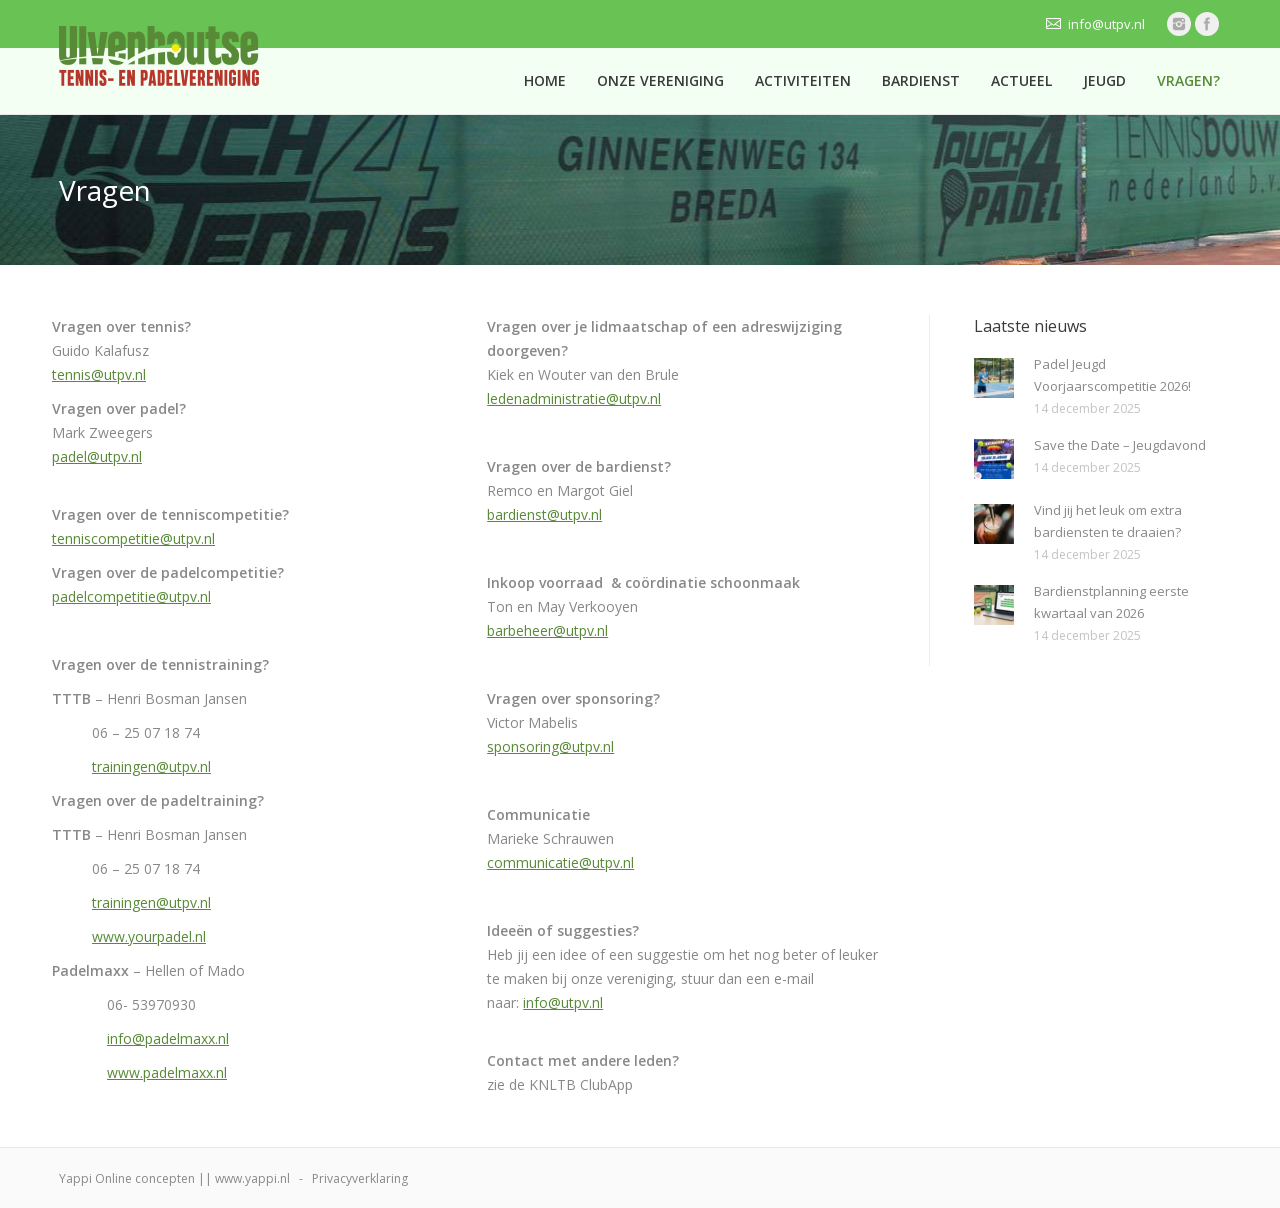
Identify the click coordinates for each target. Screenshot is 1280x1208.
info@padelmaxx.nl (168, 1038)
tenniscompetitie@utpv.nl (133, 538)
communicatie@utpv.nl (560, 862)
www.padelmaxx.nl (167, 1072)
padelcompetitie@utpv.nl (131, 596)
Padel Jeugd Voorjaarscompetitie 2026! (1112, 375)
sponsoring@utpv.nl (550, 746)
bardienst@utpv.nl (544, 514)
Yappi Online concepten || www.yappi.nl (174, 1178)
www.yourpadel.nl (149, 936)
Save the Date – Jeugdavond (1120, 445)
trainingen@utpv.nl (151, 766)
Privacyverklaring (360, 1178)
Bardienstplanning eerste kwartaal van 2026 (1111, 602)
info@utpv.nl (563, 1002)
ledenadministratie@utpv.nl (574, 398)
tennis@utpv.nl (99, 374)
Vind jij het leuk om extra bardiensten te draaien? (1108, 521)
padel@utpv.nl (97, 456)
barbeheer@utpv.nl (547, 630)
